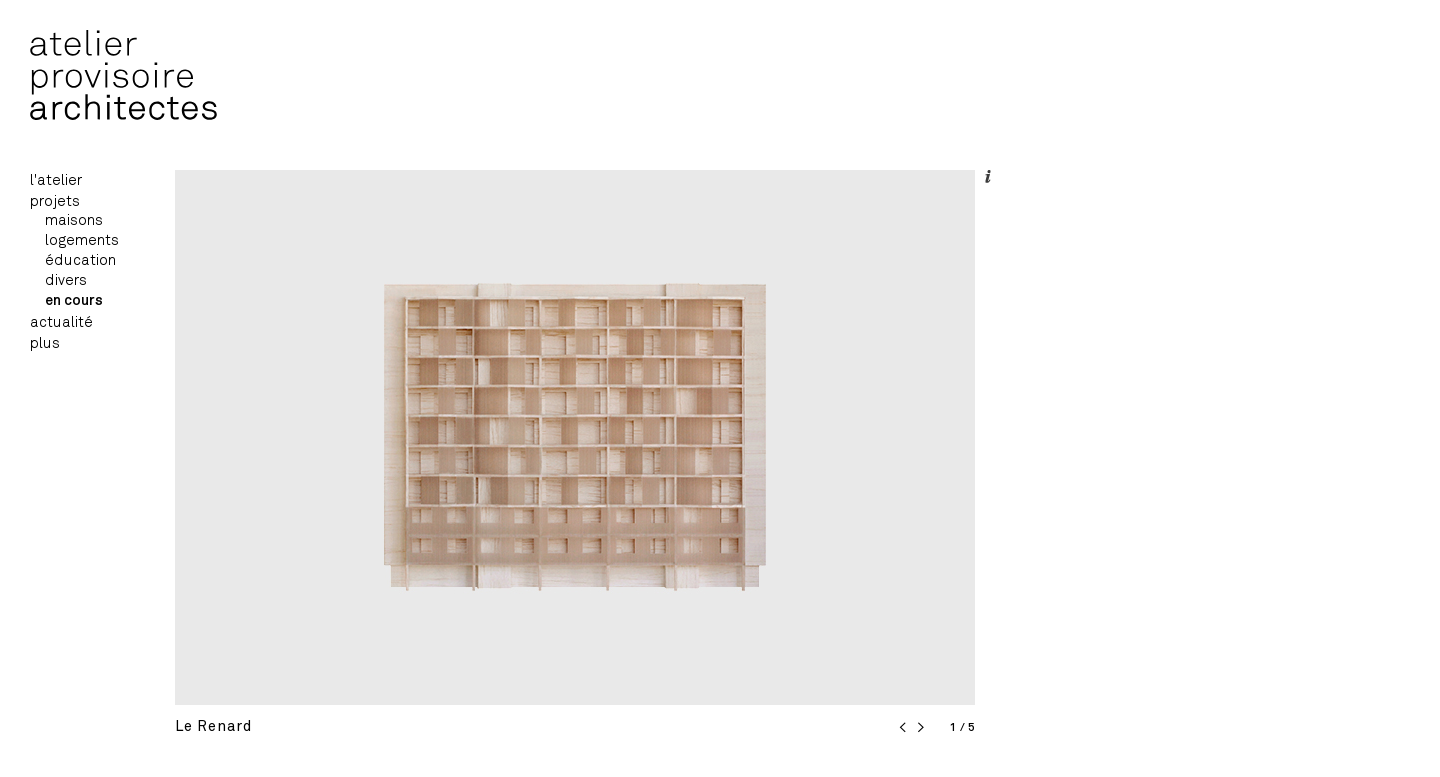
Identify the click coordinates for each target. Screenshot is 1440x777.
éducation (80, 260)
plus (45, 343)
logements (82, 240)
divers (66, 280)
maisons (74, 220)
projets (55, 201)
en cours (74, 300)
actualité (61, 322)
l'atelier (56, 180)
